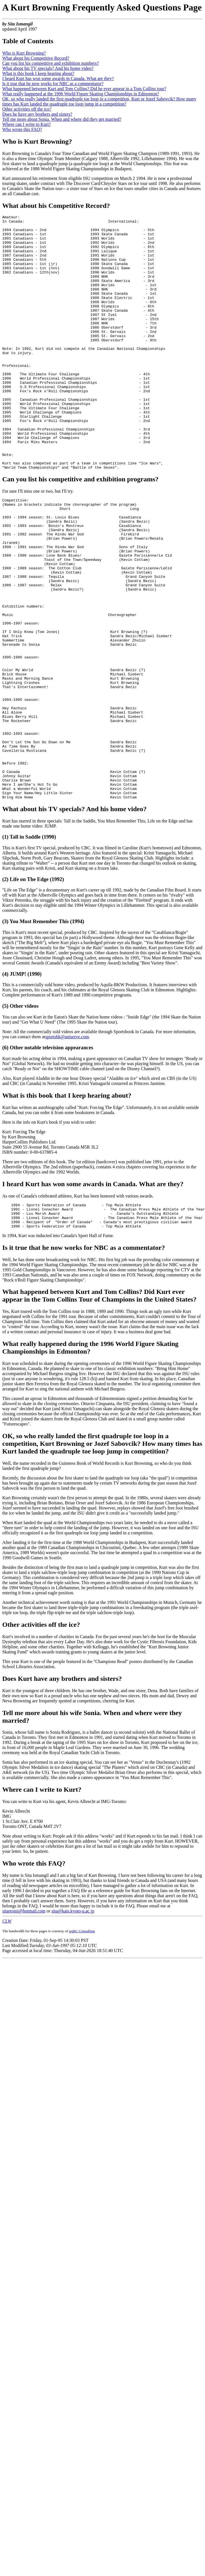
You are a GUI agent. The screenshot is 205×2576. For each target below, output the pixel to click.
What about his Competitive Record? (35, 58)
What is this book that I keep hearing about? (66, 1206)
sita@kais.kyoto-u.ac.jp (72, 2027)
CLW (6, 2037)
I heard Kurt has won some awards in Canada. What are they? (58, 78)
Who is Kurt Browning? (24, 53)
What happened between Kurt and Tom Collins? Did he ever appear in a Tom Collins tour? (84, 88)
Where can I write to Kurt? (26, 124)
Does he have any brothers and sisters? (37, 114)
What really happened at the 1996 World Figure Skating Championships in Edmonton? (80, 93)
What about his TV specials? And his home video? (47, 68)
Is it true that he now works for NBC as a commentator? (53, 83)
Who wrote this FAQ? (22, 129)
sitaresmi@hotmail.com (23, 2027)
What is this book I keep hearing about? (38, 73)
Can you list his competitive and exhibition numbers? (50, 63)
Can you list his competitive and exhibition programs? (80, 530)
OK (7, 1552)
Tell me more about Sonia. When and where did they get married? (61, 119)
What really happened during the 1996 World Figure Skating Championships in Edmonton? (90, 1463)
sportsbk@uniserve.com (67, 1147)
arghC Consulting (82, 2047)
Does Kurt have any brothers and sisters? (62, 1795)
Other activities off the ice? (26, 109)
